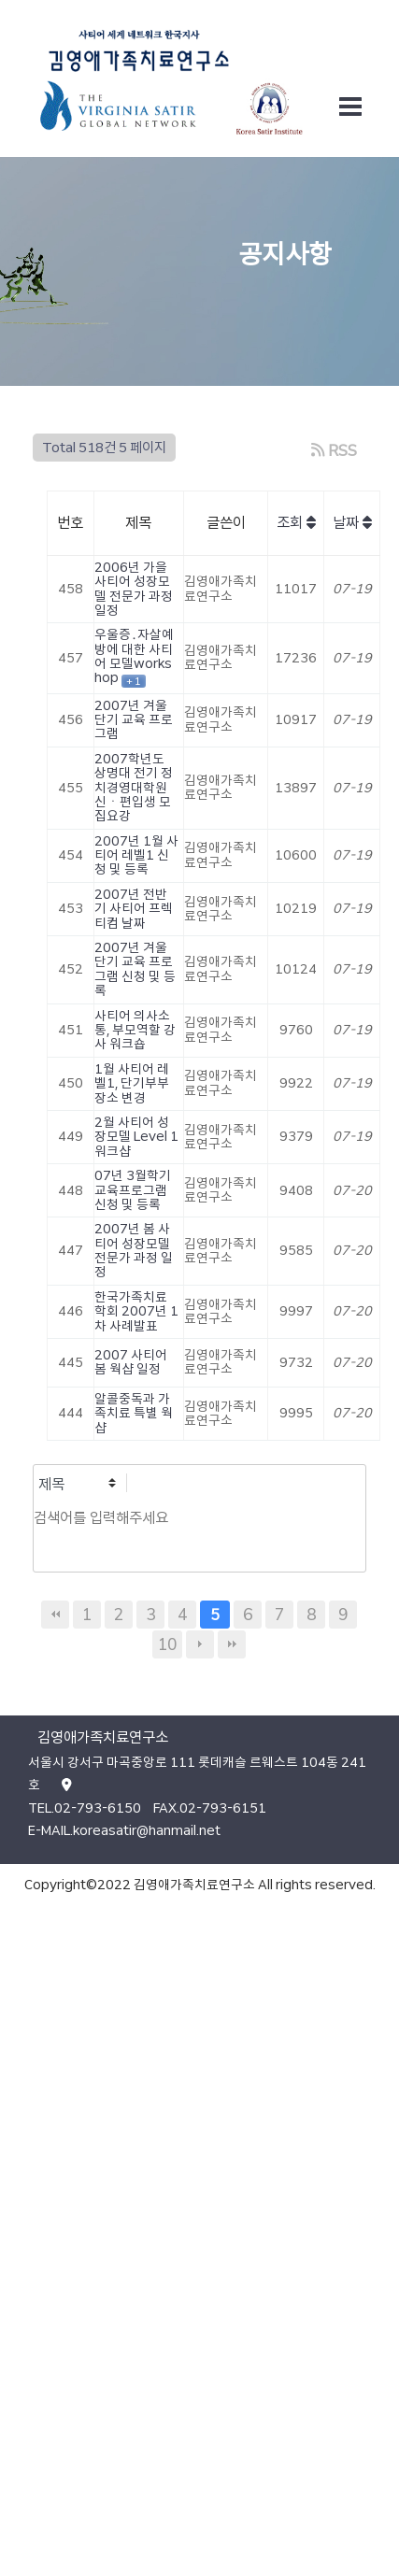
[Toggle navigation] (350, 106)
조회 (296, 523)
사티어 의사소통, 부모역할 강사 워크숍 (135, 1030)
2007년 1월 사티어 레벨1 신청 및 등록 (136, 855)
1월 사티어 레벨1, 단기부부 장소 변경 (131, 1083)
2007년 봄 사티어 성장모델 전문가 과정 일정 (133, 1250)
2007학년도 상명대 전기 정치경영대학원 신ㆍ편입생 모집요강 (133, 787)
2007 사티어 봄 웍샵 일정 (130, 1361)
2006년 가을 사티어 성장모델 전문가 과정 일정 (133, 589)
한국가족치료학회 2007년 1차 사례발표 (136, 1311)
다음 (200, 1644)
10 (167, 1644)
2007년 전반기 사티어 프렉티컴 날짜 (133, 909)
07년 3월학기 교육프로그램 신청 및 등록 (132, 1190)
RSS (334, 450)
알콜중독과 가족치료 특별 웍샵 (133, 1413)
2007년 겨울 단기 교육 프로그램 (133, 720)
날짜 (352, 523)
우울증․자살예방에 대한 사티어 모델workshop (134, 656)
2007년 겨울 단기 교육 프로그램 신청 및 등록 (135, 969)
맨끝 (232, 1644)
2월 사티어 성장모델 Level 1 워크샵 (136, 1137)
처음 (55, 1615)
